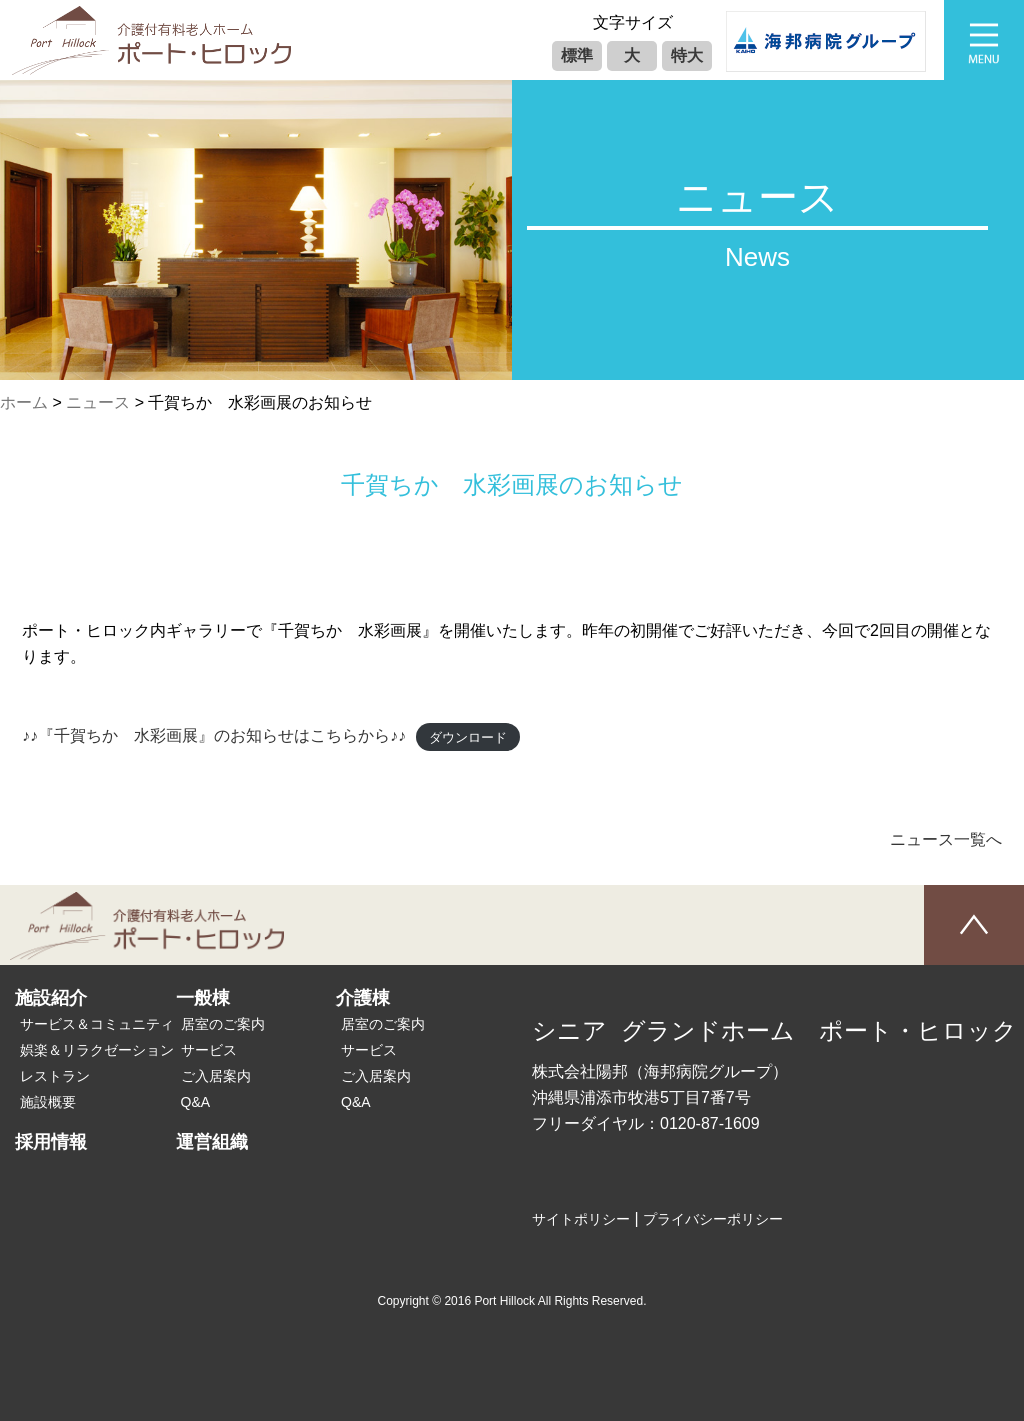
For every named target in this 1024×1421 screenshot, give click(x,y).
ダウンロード (468, 736)
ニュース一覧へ (946, 839)
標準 (577, 55)
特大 (687, 55)
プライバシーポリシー (713, 1219)
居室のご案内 (223, 1024)
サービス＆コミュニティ (97, 1024)
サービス (209, 1050)
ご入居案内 (216, 1076)
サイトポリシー (581, 1219)
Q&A (196, 1102)
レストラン (55, 1076)
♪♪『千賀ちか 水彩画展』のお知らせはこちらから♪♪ (214, 735)
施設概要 (48, 1102)
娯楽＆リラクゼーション (97, 1050)
